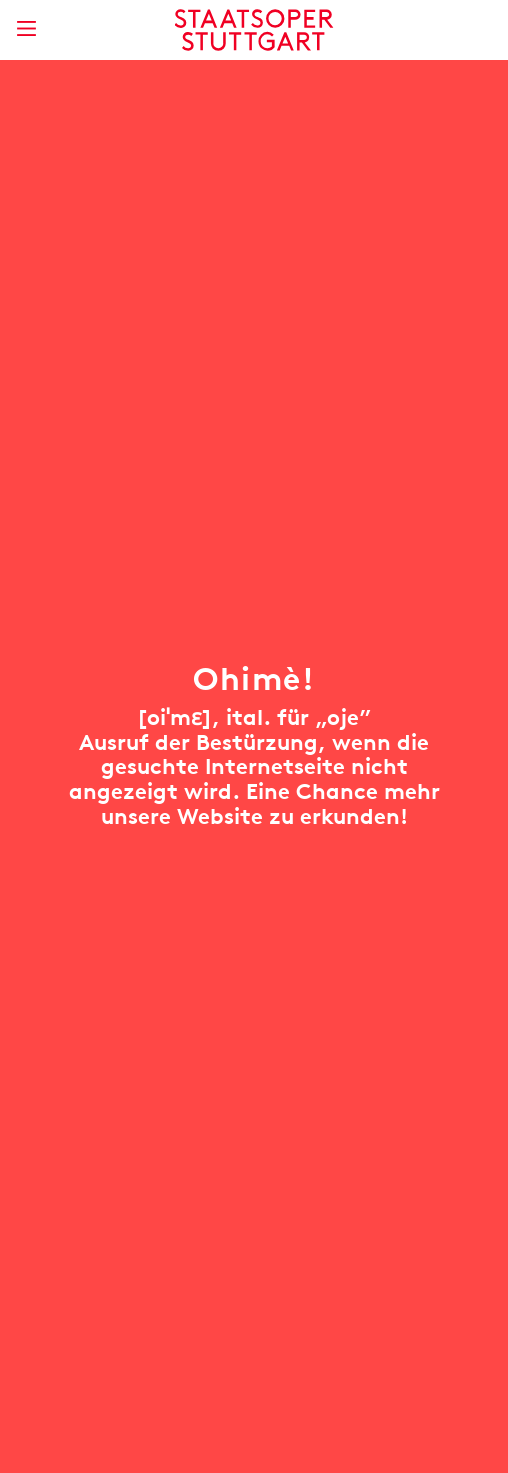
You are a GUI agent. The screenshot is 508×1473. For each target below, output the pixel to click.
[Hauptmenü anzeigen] (26, 28)
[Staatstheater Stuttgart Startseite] (254, 30)
